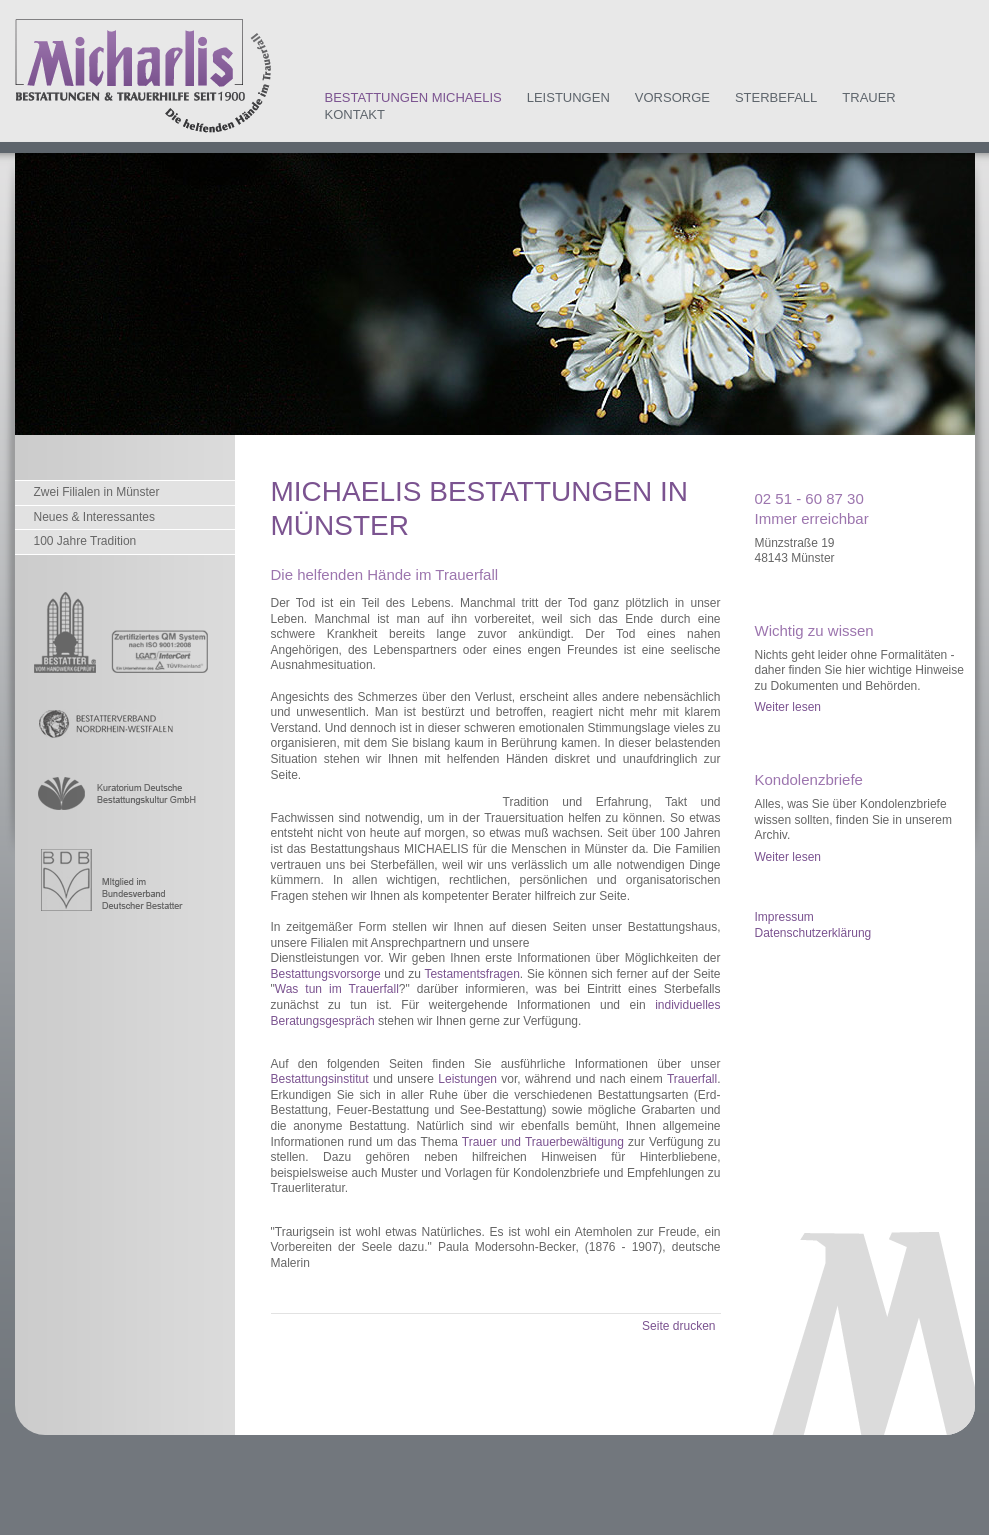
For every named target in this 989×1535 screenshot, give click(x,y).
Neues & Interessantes (94, 517)
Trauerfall (692, 1079)
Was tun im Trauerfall (337, 989)
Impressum (784, 917)
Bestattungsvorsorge (326, 974)
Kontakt (355, 114)
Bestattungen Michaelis (413, 97)
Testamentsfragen (471, 974)
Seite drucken (678, 1326)
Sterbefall (776, 97)
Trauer (868, 97)
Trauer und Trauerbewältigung (543, 1142)
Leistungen (568, 97)
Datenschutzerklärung (813, 933)
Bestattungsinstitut (320, 1079)
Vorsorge (672, 97)
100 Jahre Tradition (85, 541)
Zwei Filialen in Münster (97, 492)
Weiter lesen (788, 707)
